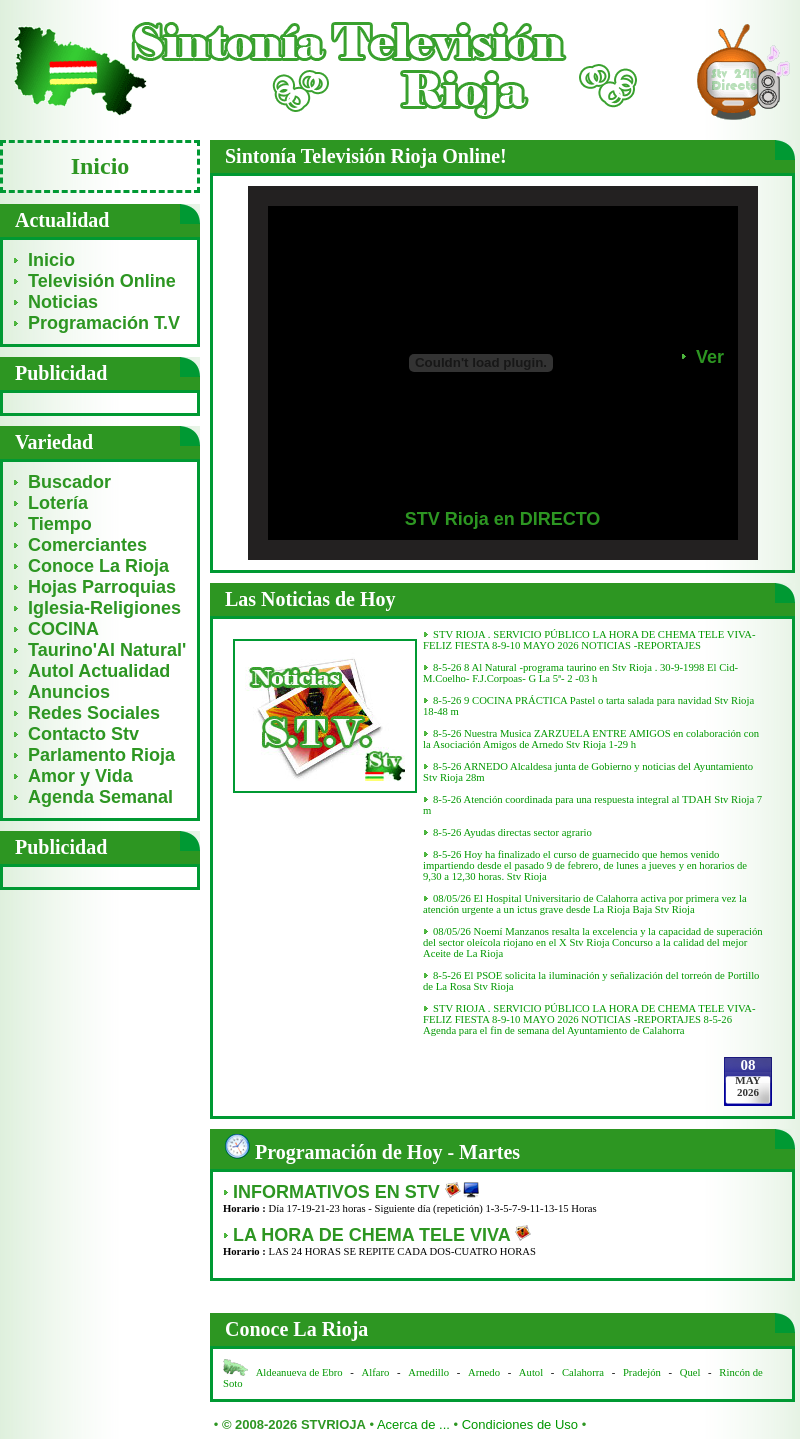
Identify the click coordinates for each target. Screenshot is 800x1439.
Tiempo (60, 524)
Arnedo (484, 1372)
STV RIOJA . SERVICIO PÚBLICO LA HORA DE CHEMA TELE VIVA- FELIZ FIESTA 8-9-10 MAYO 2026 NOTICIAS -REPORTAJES (589, 640)
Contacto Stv (83, 734)
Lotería (58, 503)
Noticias (63, 302)
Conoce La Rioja (98, 566)
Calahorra (583, 1372)
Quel (690, 1372)
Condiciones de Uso (520, 1424)
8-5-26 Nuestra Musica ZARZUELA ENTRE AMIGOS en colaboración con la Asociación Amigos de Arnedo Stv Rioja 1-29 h (591, 739)
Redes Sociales (94, 713)
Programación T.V (104, 323)
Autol (532, 1372)
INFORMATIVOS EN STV (339, 1192)
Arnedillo (428, 1372)
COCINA (63, 629)
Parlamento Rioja (101, 755)
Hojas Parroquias (102, 587)
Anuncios (69, 692)
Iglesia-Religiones (104, 608)
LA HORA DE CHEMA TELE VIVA (374, 1235)
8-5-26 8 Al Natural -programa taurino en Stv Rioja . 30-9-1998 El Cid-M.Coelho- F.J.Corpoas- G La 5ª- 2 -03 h (580, 673)
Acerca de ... (413, 1424)
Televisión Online (102, 281)
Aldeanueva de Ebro (299, 1372)
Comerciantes (87, 545)
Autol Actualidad (99, 671)
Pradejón (642, 1372)
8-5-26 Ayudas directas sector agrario (512, 832)
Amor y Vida (80, 776)
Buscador (69, 482)
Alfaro (376, 1372)
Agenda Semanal (100, 797)
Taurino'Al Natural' (107, 650)
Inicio (51, 260)
